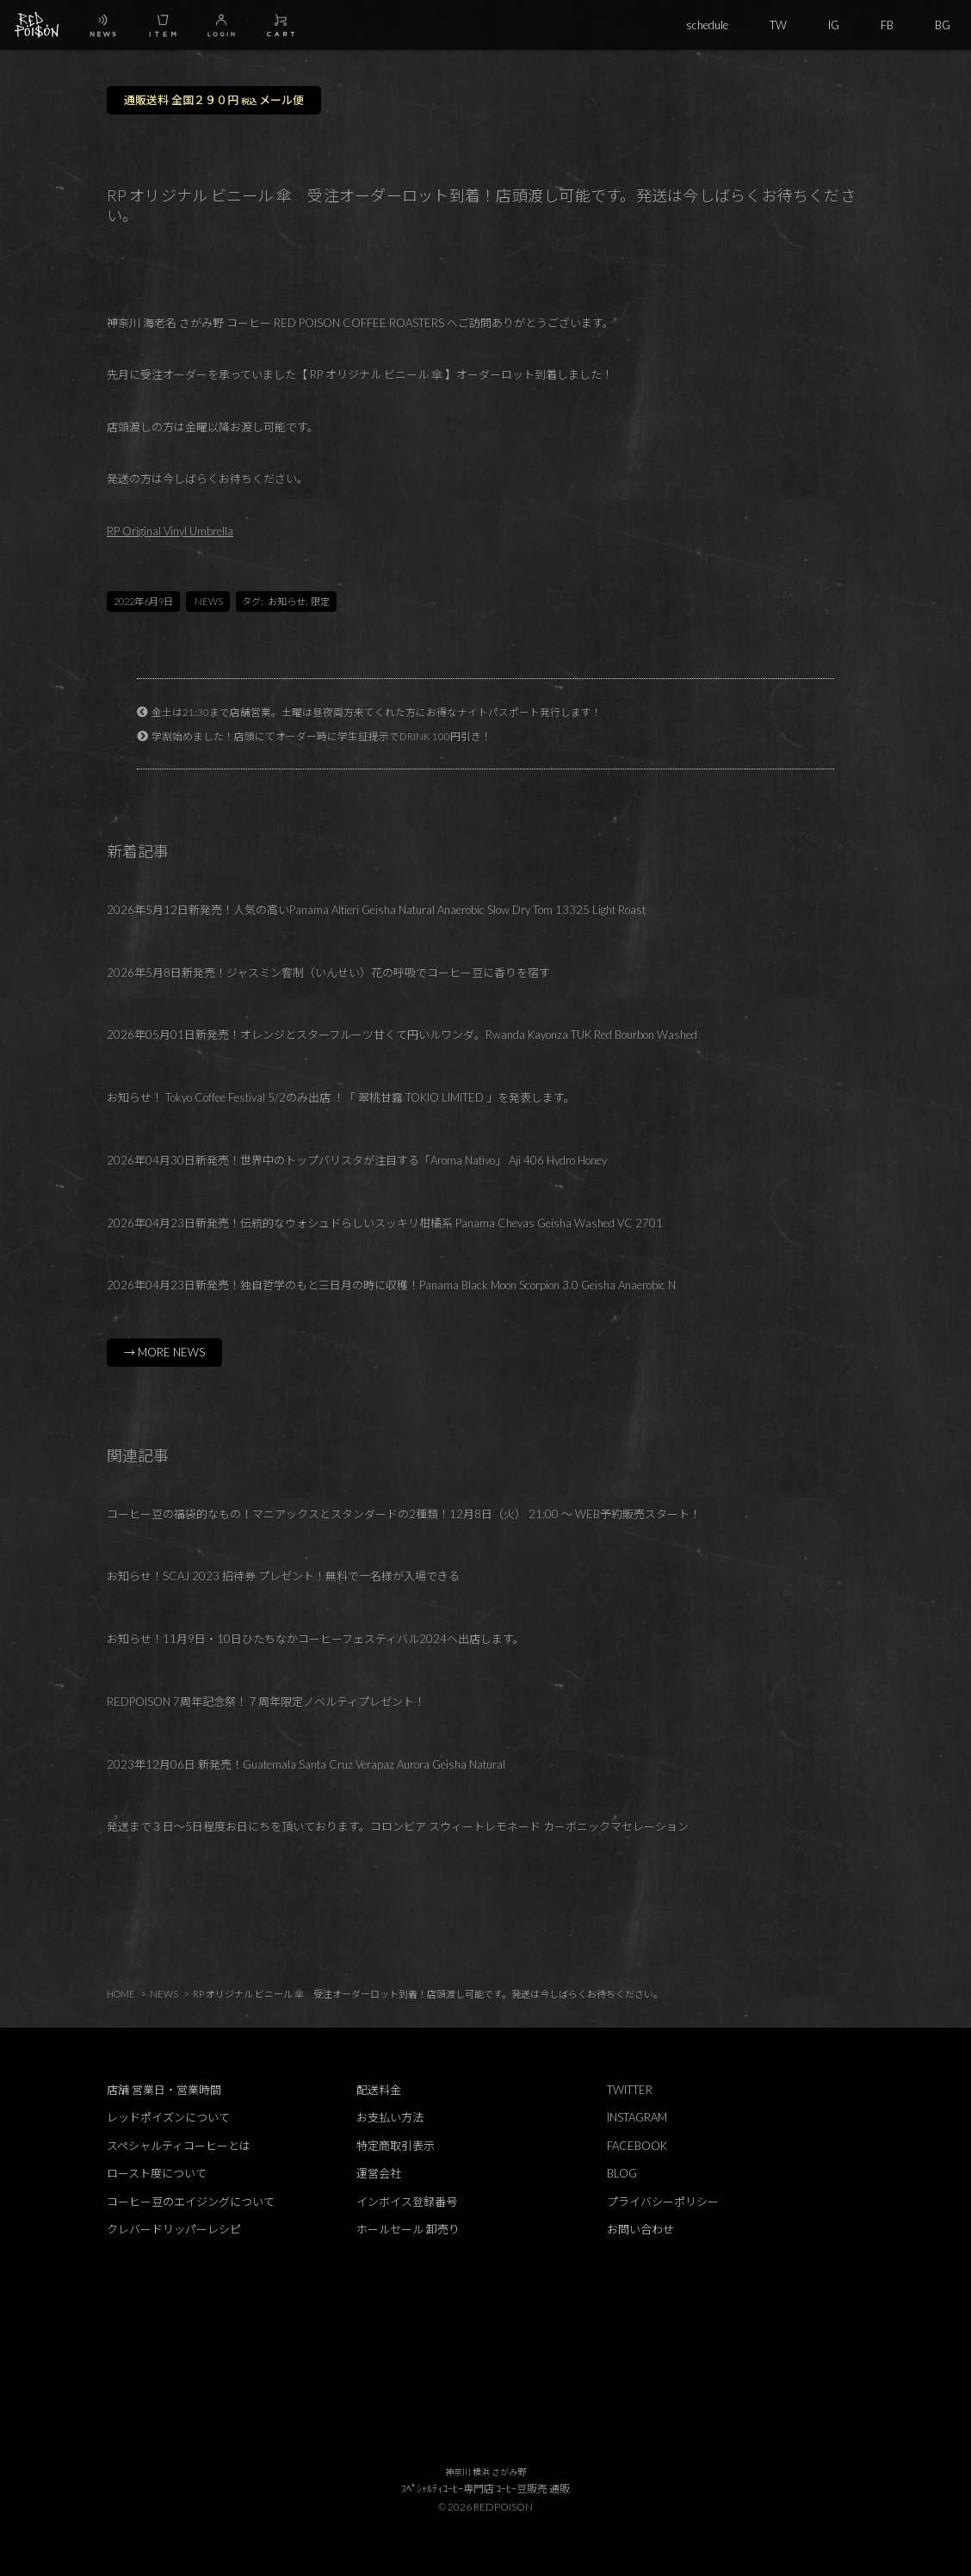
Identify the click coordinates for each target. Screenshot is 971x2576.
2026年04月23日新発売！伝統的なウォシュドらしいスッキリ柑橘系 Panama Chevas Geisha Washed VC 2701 (385, 1223)
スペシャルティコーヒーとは (178, 2146)
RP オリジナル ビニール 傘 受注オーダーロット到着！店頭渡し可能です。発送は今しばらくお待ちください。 (428, 1993)
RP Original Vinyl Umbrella (170, 531)
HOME (121, 1993)
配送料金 (378, 2090)
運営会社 (378, 2173)
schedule (707, 25)
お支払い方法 (390, 2117)
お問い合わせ (640, 2229)
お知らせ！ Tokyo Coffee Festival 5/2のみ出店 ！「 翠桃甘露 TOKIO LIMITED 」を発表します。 (341, 1097)
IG (833, 25)
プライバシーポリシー (663, 2201)
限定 (320, 601)
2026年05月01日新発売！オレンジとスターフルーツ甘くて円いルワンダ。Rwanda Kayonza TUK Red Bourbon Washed (402, 1034)
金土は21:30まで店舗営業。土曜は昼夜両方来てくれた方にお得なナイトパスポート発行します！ (377, 712)
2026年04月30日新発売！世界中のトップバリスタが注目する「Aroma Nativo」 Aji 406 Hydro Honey (357, 1160)
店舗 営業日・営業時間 (164, 2090)
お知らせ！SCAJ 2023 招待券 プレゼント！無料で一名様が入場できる (283, 1576)
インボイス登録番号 (406, 2201)
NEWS (209, 601)
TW (778, 25)
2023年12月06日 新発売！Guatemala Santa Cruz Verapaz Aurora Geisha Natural (306, 1764)
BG (942, 25)
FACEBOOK (637, 2146)
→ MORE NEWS (164, 1352)
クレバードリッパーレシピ (174, 2229)
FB (887, 25)
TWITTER (629, 2090)
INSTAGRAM (637, 2117)
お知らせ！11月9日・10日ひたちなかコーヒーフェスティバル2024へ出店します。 (315, 1639)
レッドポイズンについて (168, 2117)
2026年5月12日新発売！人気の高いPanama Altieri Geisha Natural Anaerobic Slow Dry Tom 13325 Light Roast (376, 910)
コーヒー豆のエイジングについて (191, 2201)
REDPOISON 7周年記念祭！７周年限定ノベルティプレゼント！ (266, 1701)
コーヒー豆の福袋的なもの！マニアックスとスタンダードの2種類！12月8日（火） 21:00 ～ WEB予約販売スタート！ (404, 1514)
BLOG (622, 2173)
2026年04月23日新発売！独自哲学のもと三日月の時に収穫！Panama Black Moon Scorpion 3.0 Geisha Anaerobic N (391, 1285)
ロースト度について (157, 2173)
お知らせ (287, 601)
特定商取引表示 (395, 2146)
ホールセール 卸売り (408, 2229)
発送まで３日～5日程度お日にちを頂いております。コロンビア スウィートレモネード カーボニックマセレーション (398, 1826)
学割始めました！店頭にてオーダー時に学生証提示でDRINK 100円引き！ (322, 736)
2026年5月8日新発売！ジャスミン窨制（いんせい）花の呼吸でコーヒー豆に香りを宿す (328, 972)
